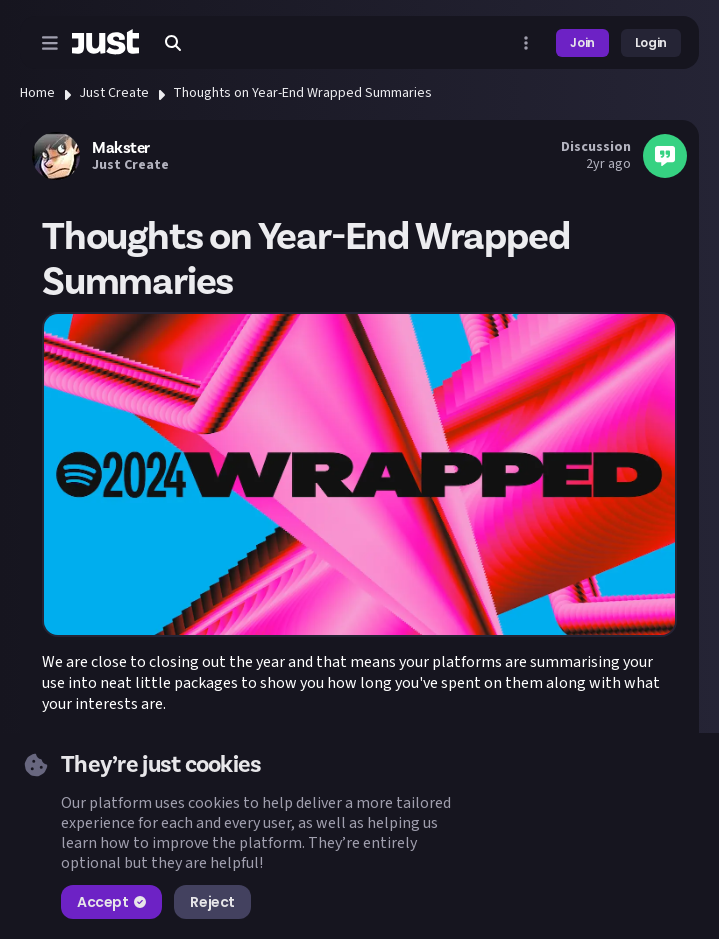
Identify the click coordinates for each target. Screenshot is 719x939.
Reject (212, 902)
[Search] (173, 43)
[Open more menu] (526, 43)
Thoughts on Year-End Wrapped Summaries (302, 93)
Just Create (114, 93)
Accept (111, 902)
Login (651, 42)
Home (37, 93)
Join (582, 42)
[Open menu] (50, 43)
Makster (121, 148)
